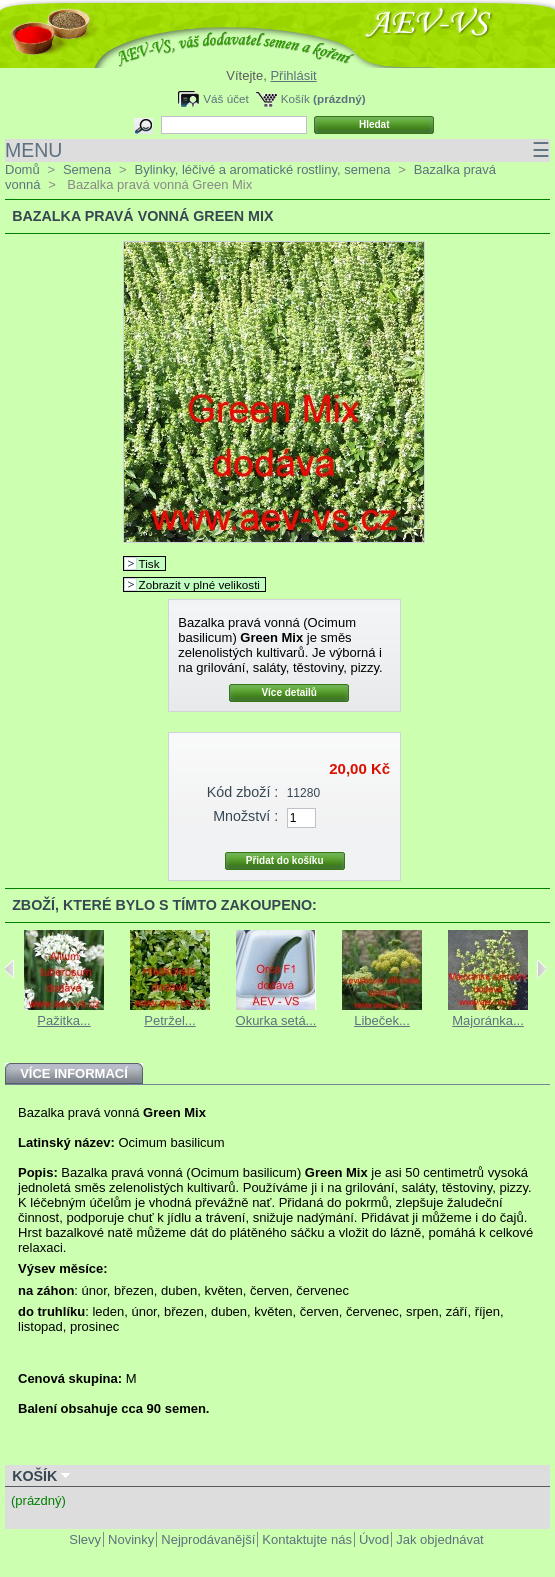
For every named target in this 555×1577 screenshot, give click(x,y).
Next (541, 969)
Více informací (74, 1073)
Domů (22, 169)
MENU (277, 150)
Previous (9, 969)
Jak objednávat (439, 1539)
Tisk (149, 563)
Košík (295, 98)
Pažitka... (63, 1020)
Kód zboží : (243, 792)
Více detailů (289, 692)
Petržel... (169, 1020)
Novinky (131, 1539)
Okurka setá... (276, 1020)
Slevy (85, 1539)
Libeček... (382, 1020)
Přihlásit (293, 75)
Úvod (374, 1539)
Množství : (245, 816)
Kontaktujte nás (307, 1539)
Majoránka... (488, 1020)
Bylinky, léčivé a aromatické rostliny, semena (262, 169)
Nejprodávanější (208, 1539)
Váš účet (225, 98)
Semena (87, 169)
